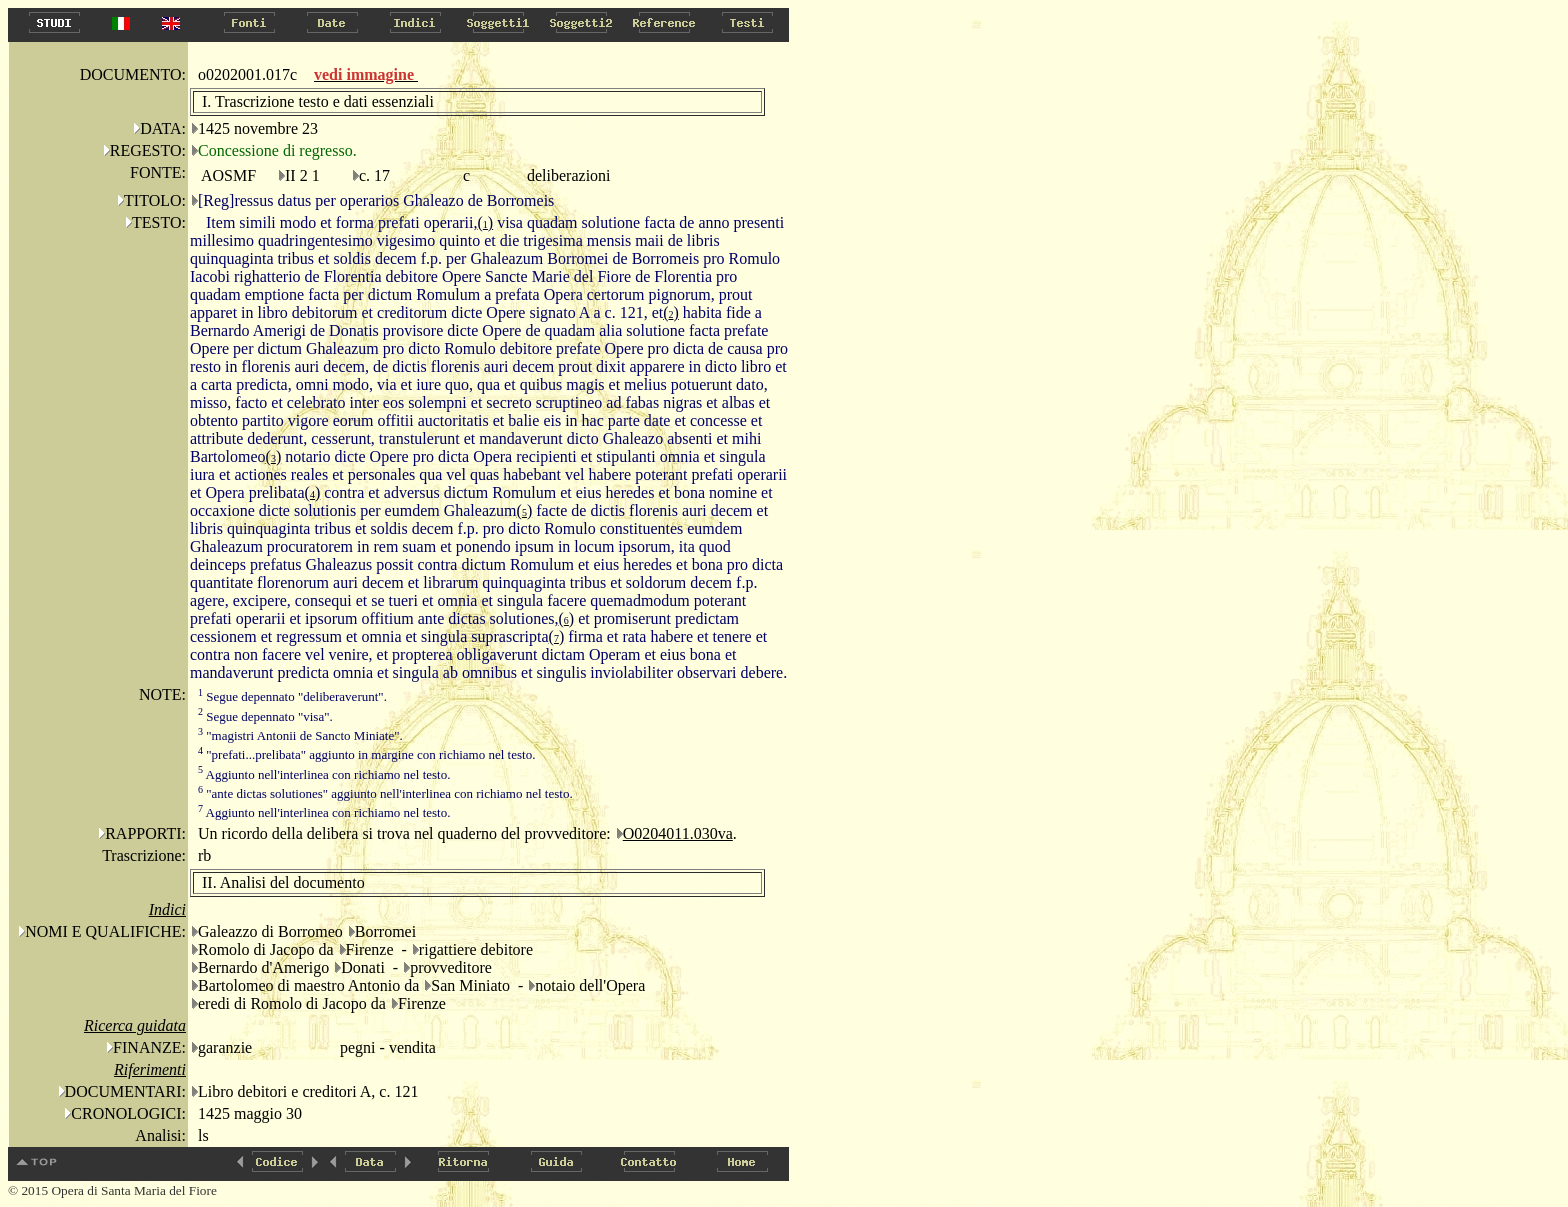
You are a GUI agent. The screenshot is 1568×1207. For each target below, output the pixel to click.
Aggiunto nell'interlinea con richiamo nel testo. (324, 774)
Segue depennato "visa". (265, 716)
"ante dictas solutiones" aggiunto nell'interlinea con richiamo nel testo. (385, 793)
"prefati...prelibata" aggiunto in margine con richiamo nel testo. (366, 754)
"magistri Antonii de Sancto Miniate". (300, 735)
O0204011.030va (678, 833)
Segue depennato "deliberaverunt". (292, 696)
